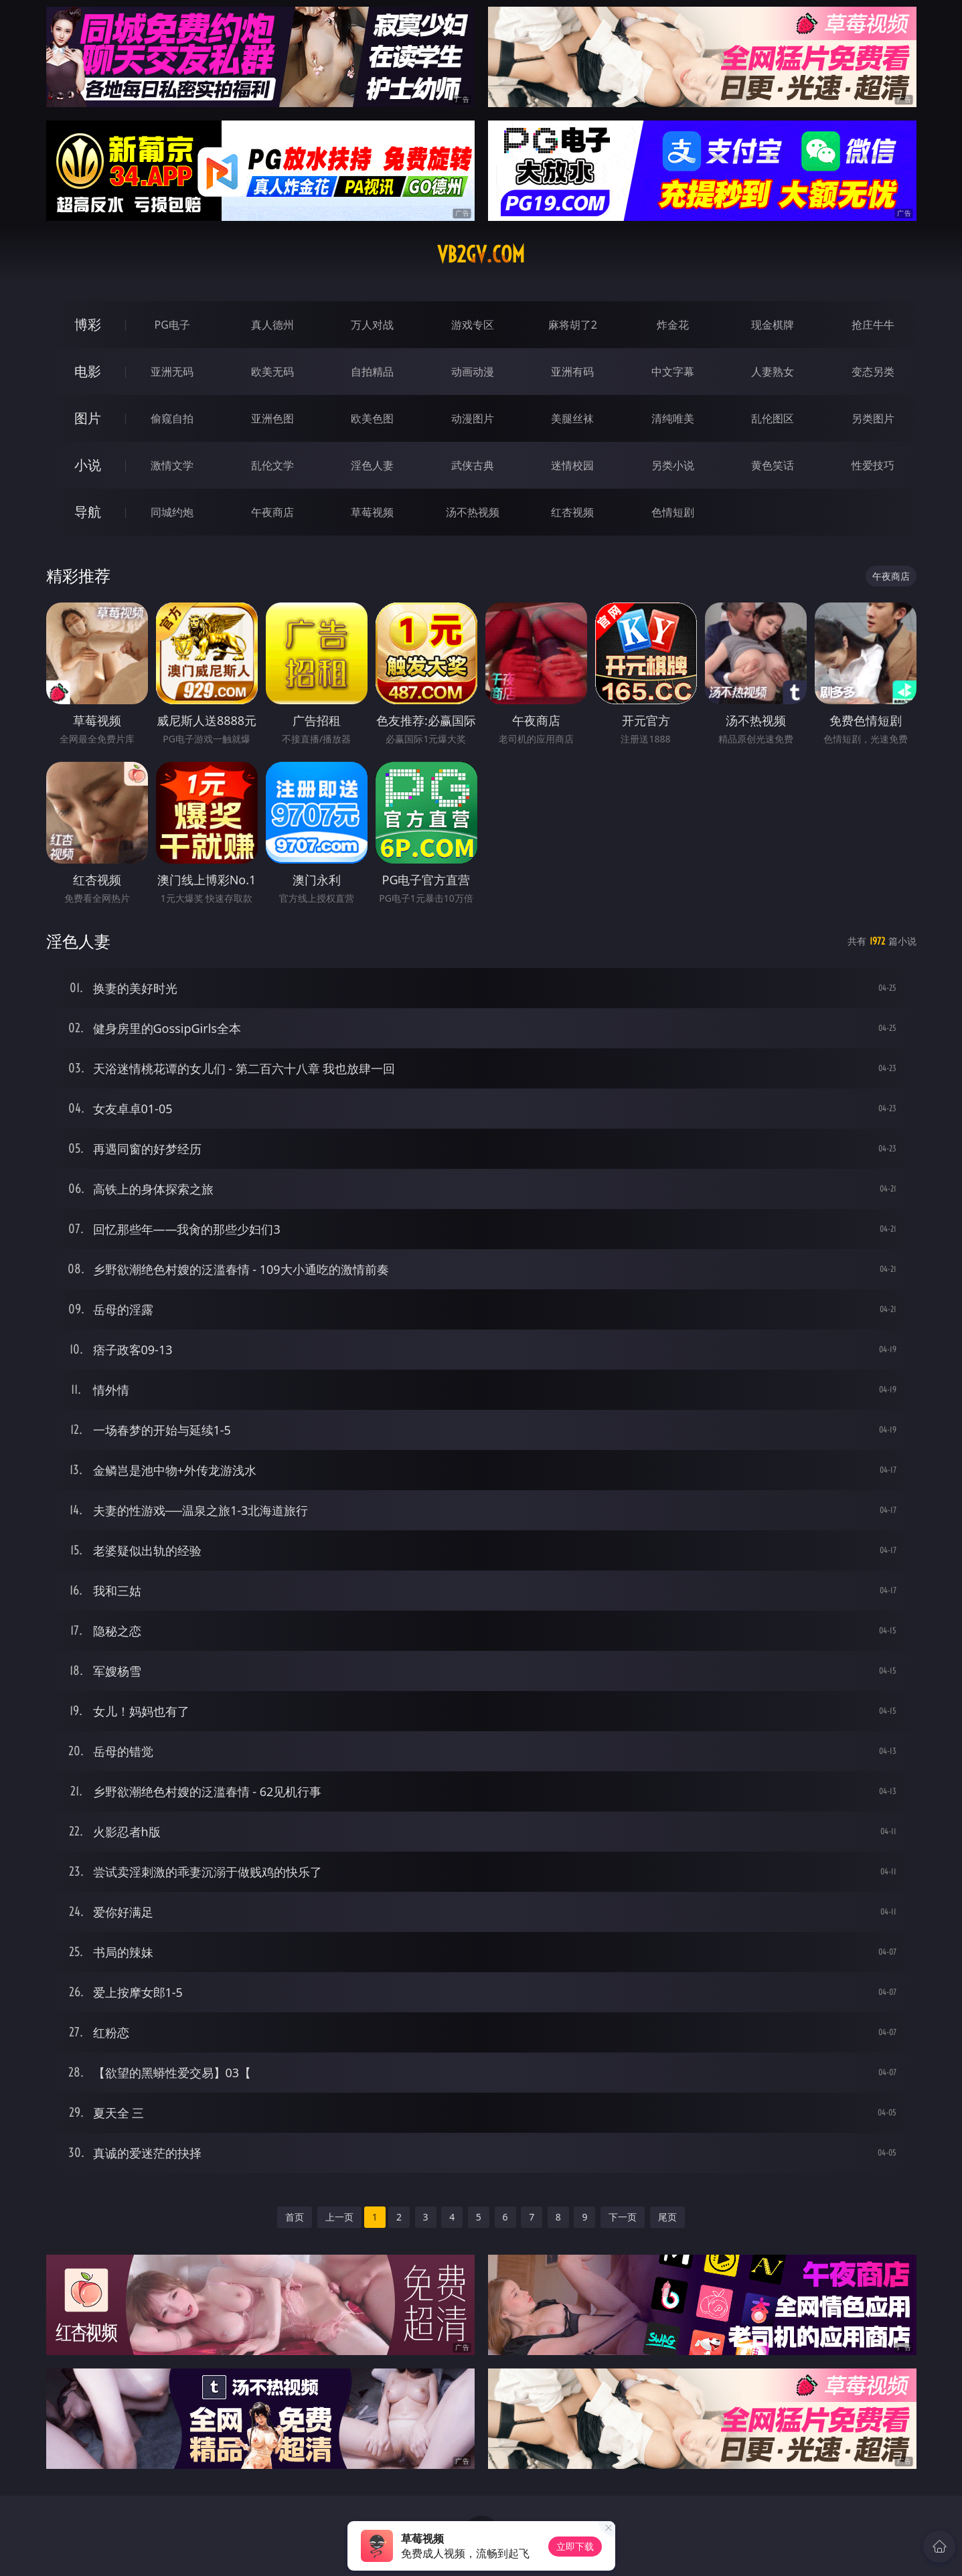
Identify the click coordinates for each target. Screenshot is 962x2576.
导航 (87, 512)
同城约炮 (172, 512)
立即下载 (575, 2546)
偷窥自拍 (172, 418)
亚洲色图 (272, 418)
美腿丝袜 (572, 418)
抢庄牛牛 (873, 324)
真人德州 (272, 324)
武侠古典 (472, 465)
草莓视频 (372, 512)
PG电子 (172, 324)
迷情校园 (572, 465)
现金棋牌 (772, 324)
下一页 (623, 2216)
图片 (87, 418)
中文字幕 (672, 371)
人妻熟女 (772, 371)
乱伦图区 (772, 418)
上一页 (339, 2216)
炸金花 (673, 324)
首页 (294, 2216)
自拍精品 (372, 371)
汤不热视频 (472, 512)
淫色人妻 (372, 465)
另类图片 (873, 418)
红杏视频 (572, 512)
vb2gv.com (481, 254)
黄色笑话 (772, 465)
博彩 (87, 324)
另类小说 (672, 465)
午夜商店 (272, 512)
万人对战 (372, 324)
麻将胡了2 (572, 324)
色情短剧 (672, 512)
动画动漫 (472, 371)
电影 (87, 371)
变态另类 (873, 371)
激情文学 (172, 465)
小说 (87, 465)
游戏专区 (472, 324)
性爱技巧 (873, 465)
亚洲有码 (572, 371)
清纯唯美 (672, 418)
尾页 (667, 2216)
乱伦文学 (272, 465)
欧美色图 (372, 418)
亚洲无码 (172, 371)
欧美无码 (272, 371)
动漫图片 (472, 418)
